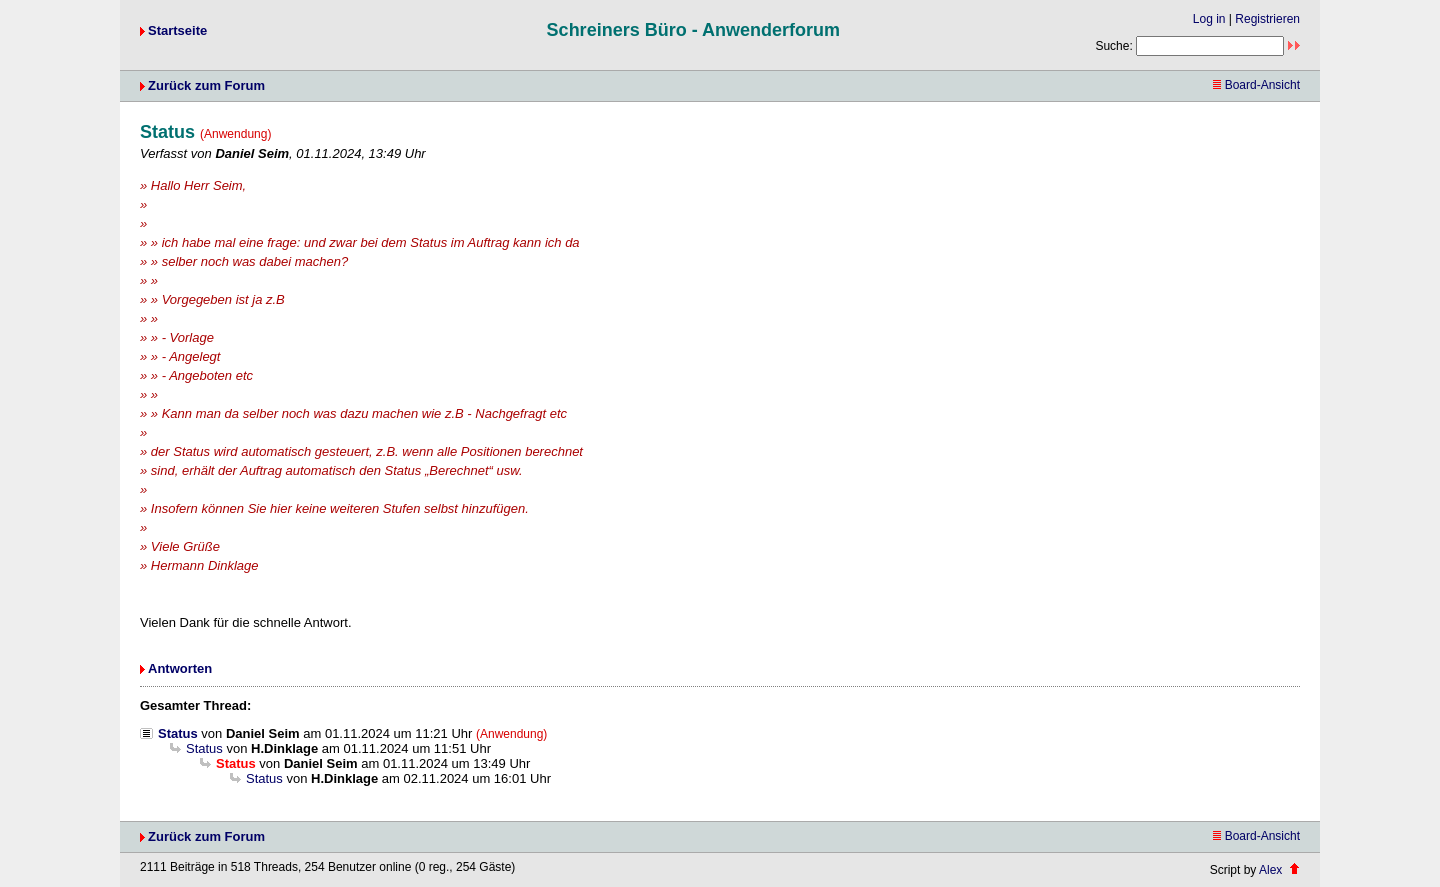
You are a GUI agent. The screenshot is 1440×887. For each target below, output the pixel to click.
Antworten (180, 668)
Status (178, 733)
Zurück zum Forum (206, 85)
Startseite (177, 30)
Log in (1209, 19)
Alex (1270, 870)
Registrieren (1267, 19)
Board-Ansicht (1256, 85)
